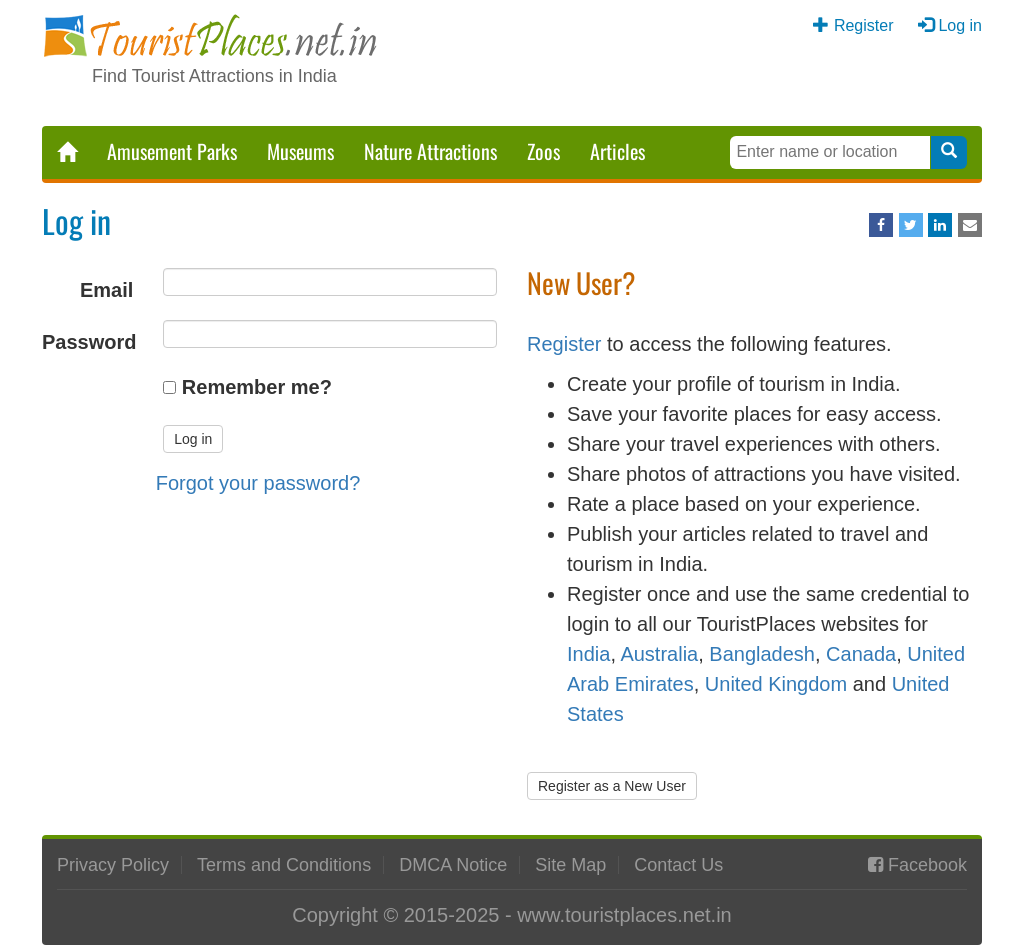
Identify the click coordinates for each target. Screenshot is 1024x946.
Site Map (570, 865)
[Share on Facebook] (881, 225)
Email (106, 290)
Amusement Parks (172, 151)
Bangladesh (762, 654)
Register (864, 25)
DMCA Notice (453, 865)
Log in (960, 25)
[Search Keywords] (830, 152)
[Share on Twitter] (911, 225)
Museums (300, 151)
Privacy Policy (113, 865)
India (588, 654)
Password (89, 342)
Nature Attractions (430, 151)
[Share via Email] (970, 225)
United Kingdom (776, 684)
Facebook (927, 865)
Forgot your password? (258, 483)
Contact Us (678, 865)
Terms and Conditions (284, 865)
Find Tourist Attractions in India (214, 76)
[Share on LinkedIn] (940, 225)
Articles (617, 151)
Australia (659, 654)
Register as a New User (612, 786)
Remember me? (257, 387)
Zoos (543, 151)
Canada (861, 654)
